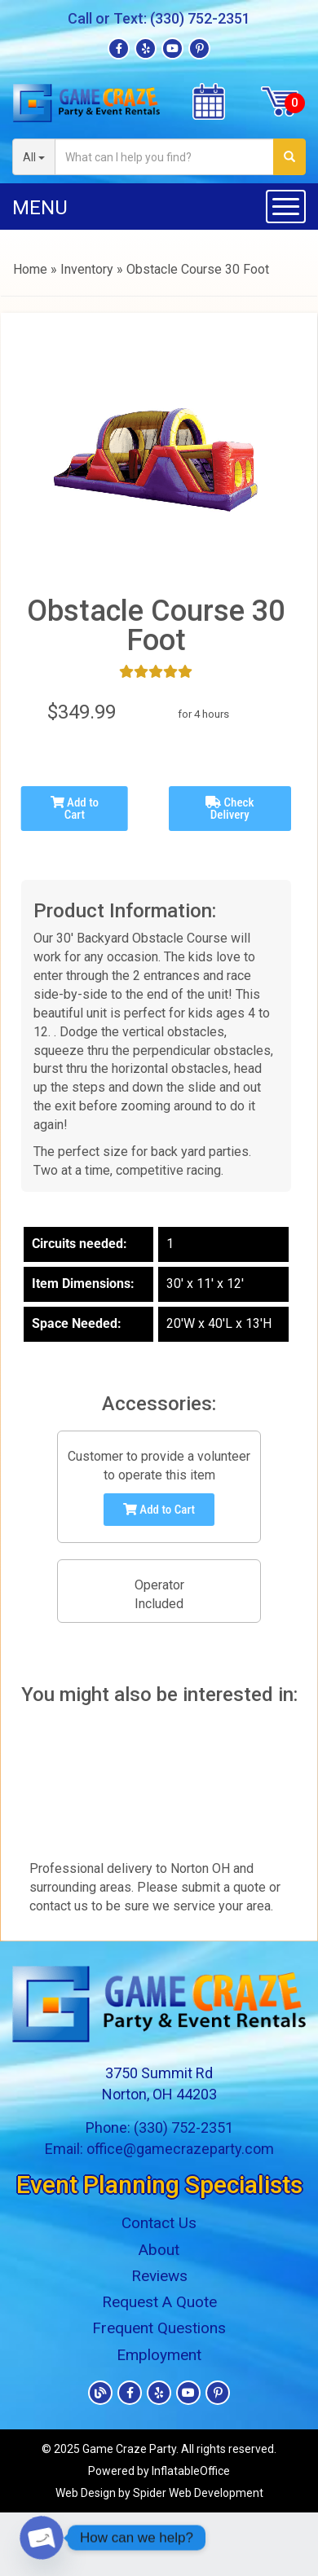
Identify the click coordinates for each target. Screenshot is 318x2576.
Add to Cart (75, 808)
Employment (159, 2354)
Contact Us (159, 2222)
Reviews (159, 2275)
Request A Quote (159, 2301)
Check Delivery (229, 808)
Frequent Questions (159, 2328)
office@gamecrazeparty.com (180, 2148)
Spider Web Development (198, 2492)
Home (30, 269)
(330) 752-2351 (200, 18)
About (159, 2249)
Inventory (86, 269)
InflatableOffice (191, 2470)
